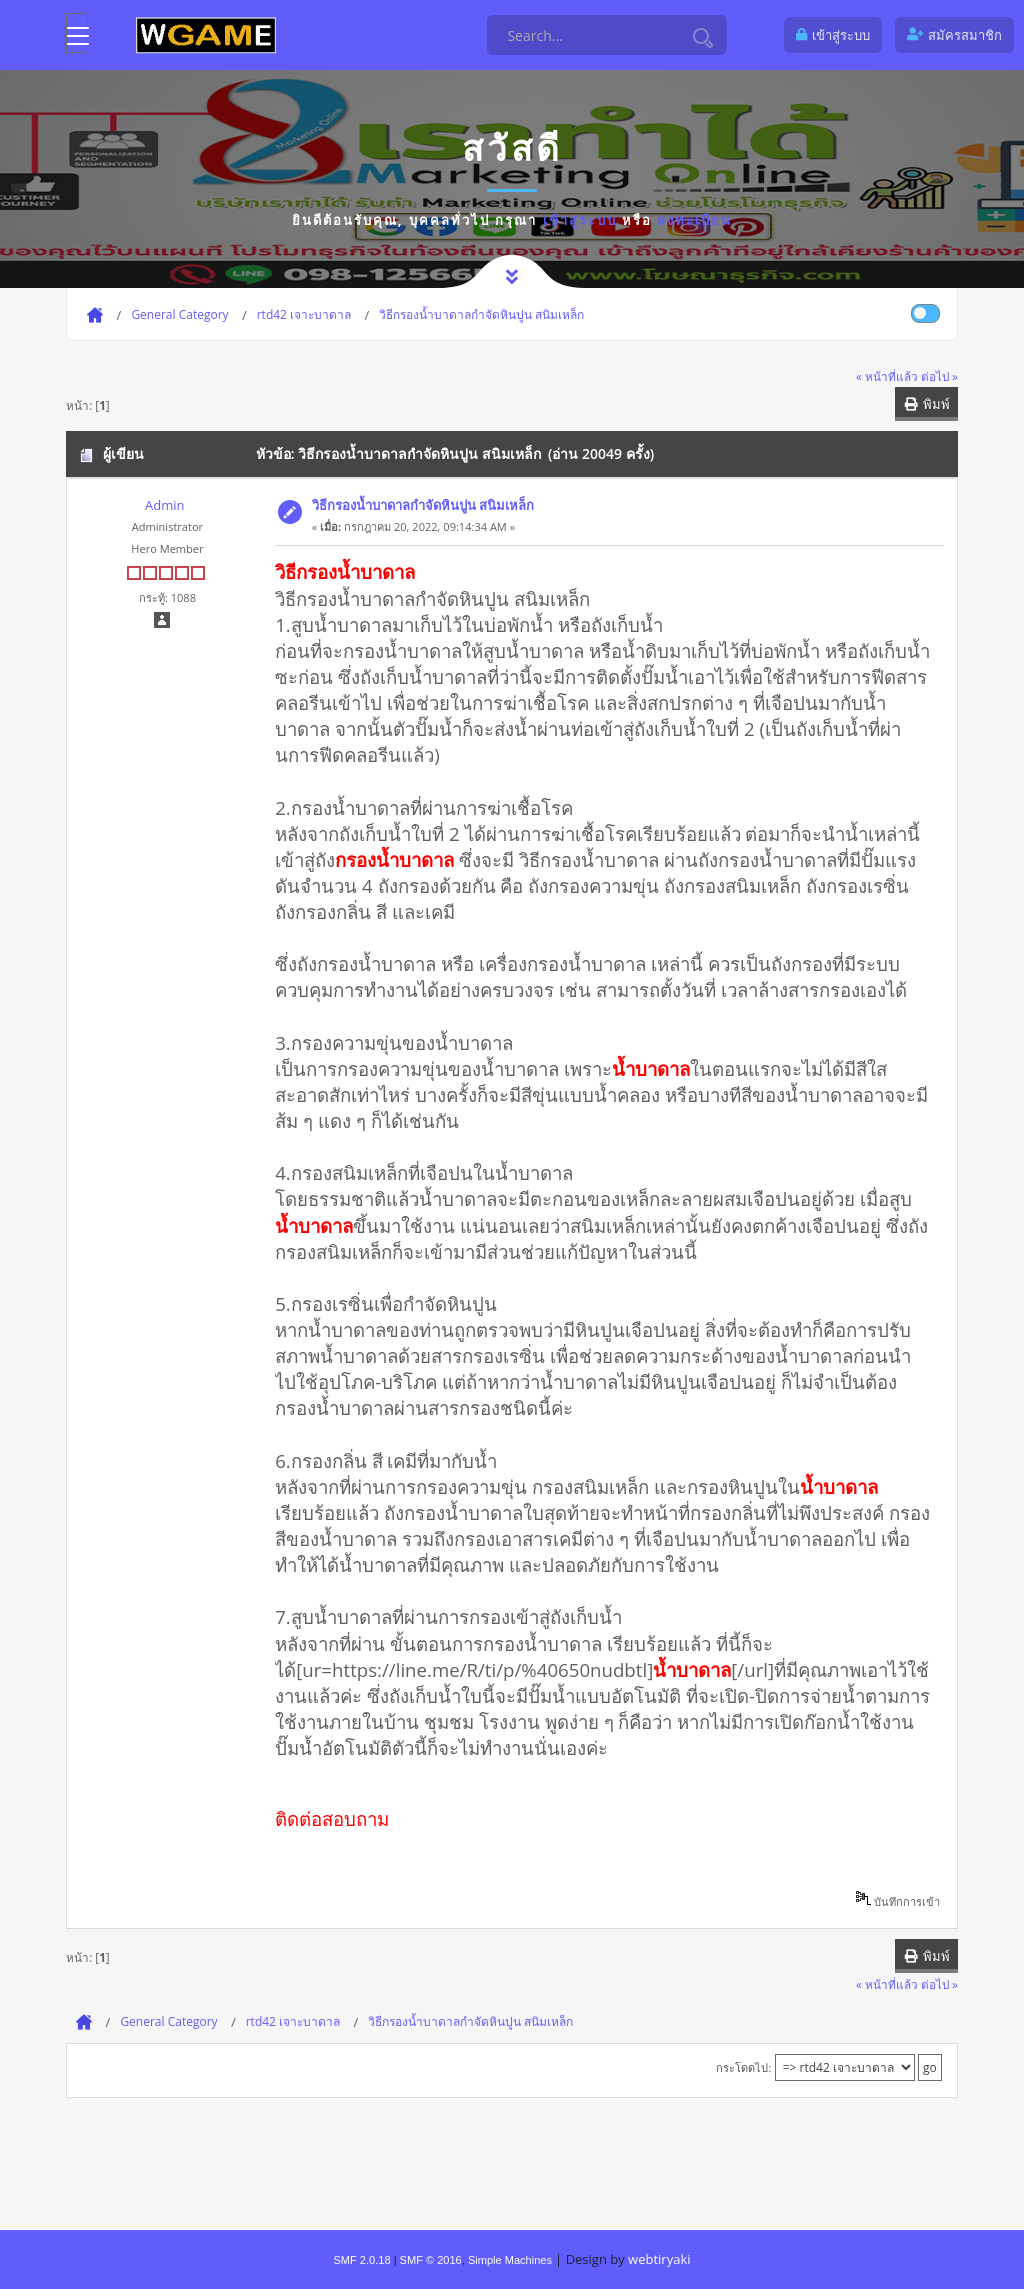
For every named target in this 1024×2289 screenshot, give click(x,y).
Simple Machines (510, 2260)
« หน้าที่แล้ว (887, 376)
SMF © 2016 (431, 2260)
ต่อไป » (939, 376)
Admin (164, 505)
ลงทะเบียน (694, 220)
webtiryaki (659, 2259)
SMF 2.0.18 (361, 2260)
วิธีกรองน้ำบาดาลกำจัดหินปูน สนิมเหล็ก (423, 505)
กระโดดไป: (743, 2067)
